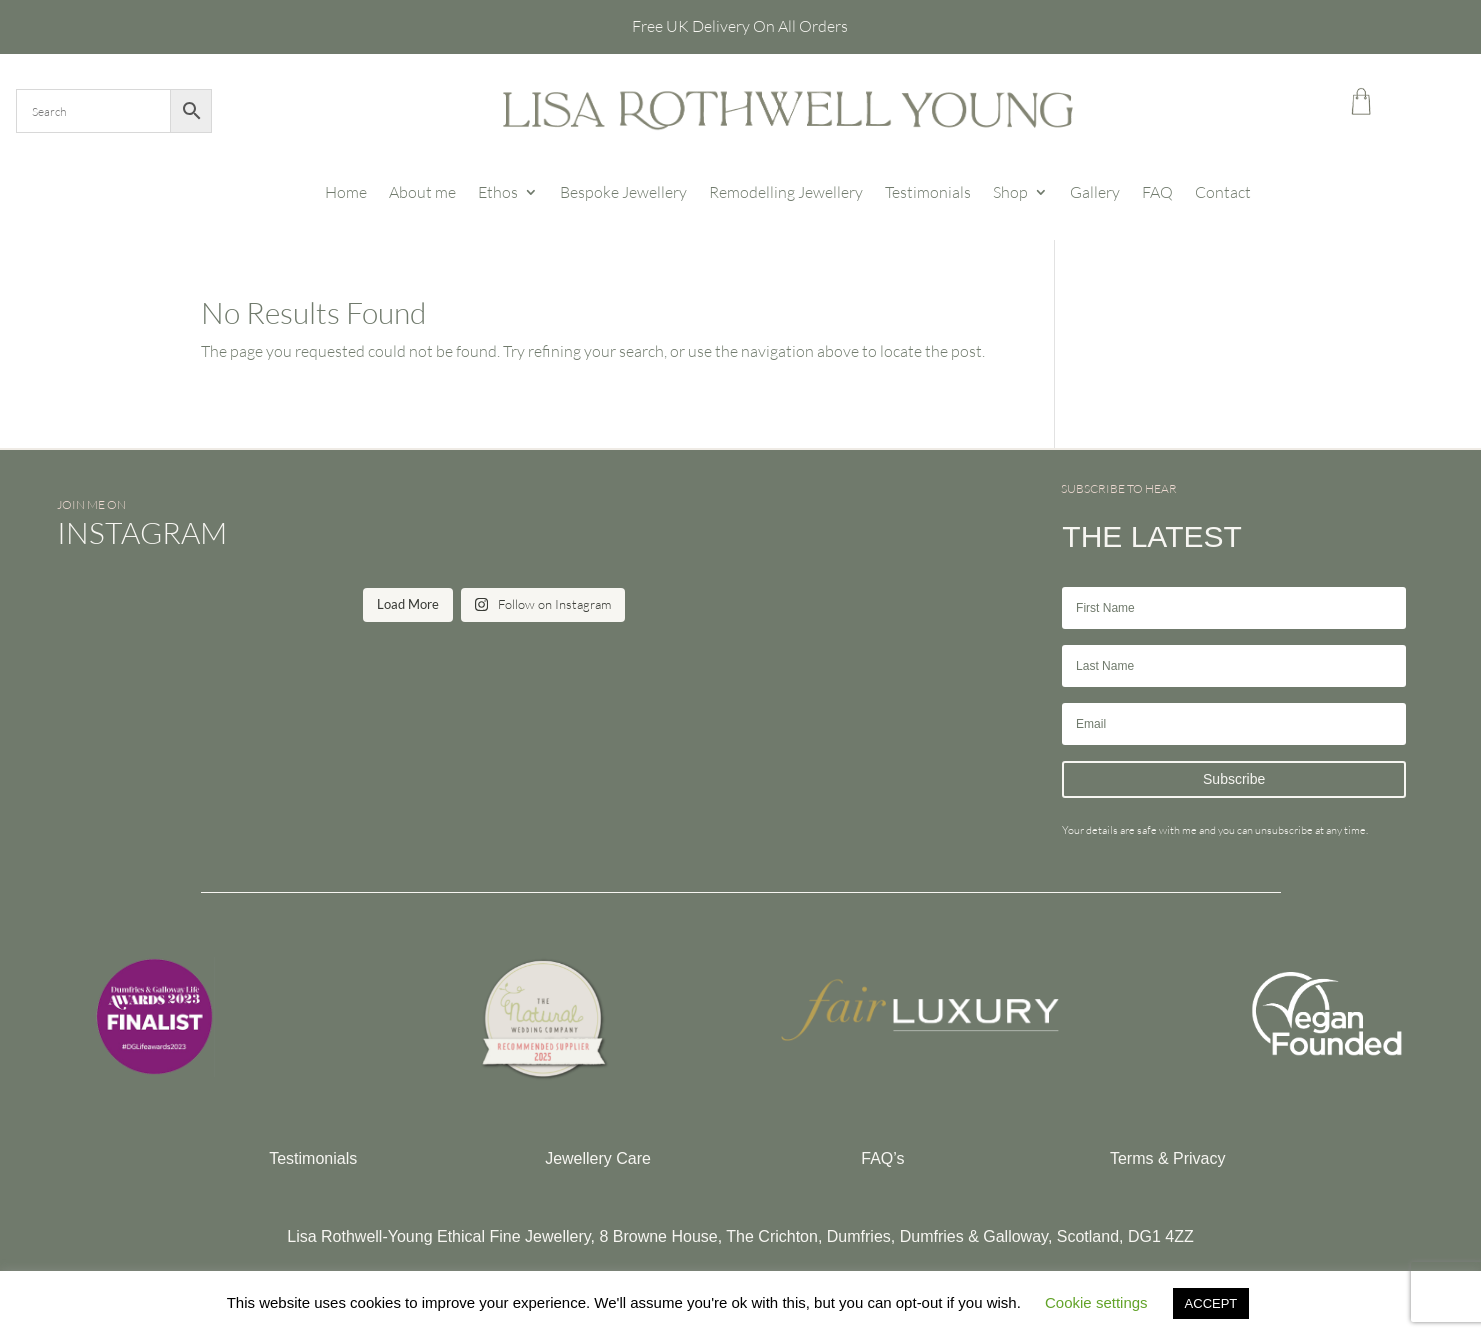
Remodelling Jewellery (786, 192)
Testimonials (928, 192)
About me (422, 192)
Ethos (498, 192)
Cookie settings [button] (1096, 1302)
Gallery (1095, 192)
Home (346, 192)
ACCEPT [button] (1211, 1303)
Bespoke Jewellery (623, 192)
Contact (1223, 192)
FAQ (1157, 192)
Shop (1010, 192)
